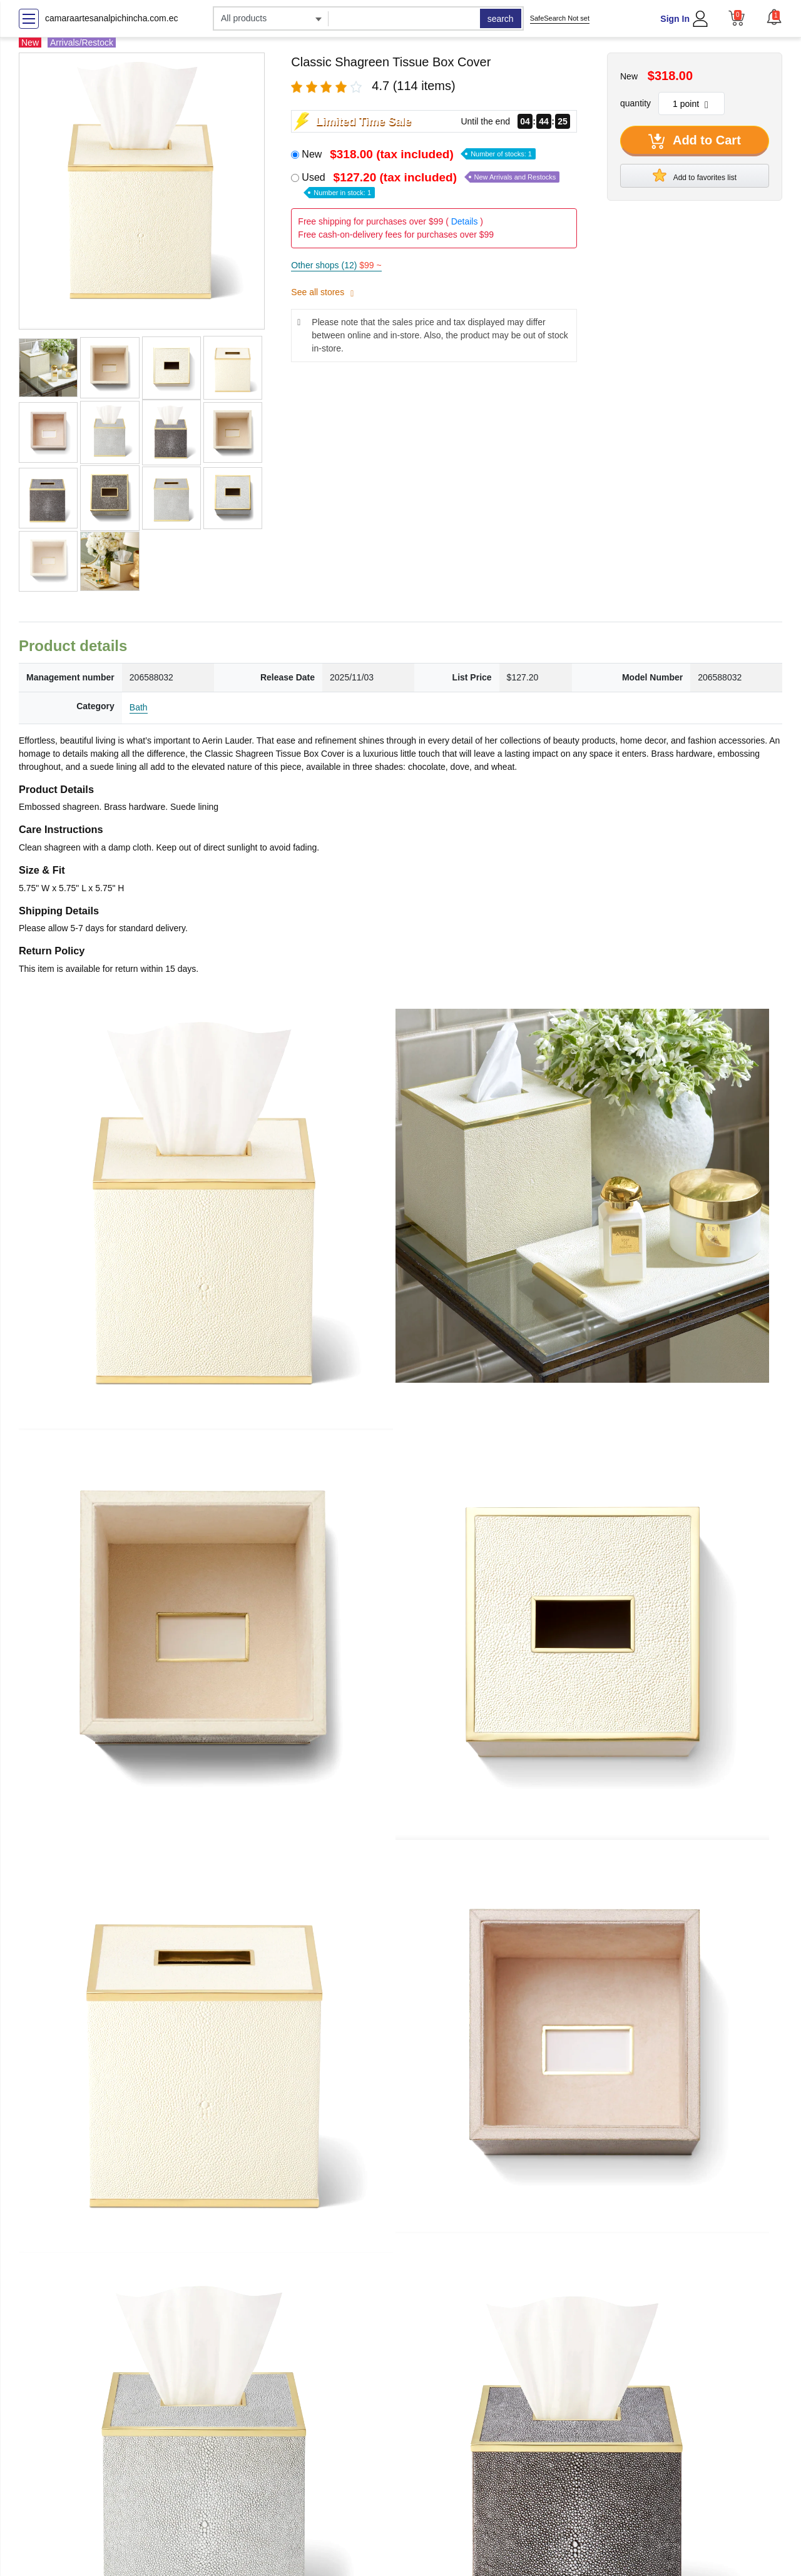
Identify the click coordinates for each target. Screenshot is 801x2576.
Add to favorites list (695, 175)
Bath (139, 707)
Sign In (675, 19)
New (419, 154)
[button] (774, 17)
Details (464, 221)
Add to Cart (694, 141)
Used (430, 184)
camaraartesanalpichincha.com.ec (111, 18)
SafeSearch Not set (559, 18)
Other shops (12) (336, 265)
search (500, 19)
